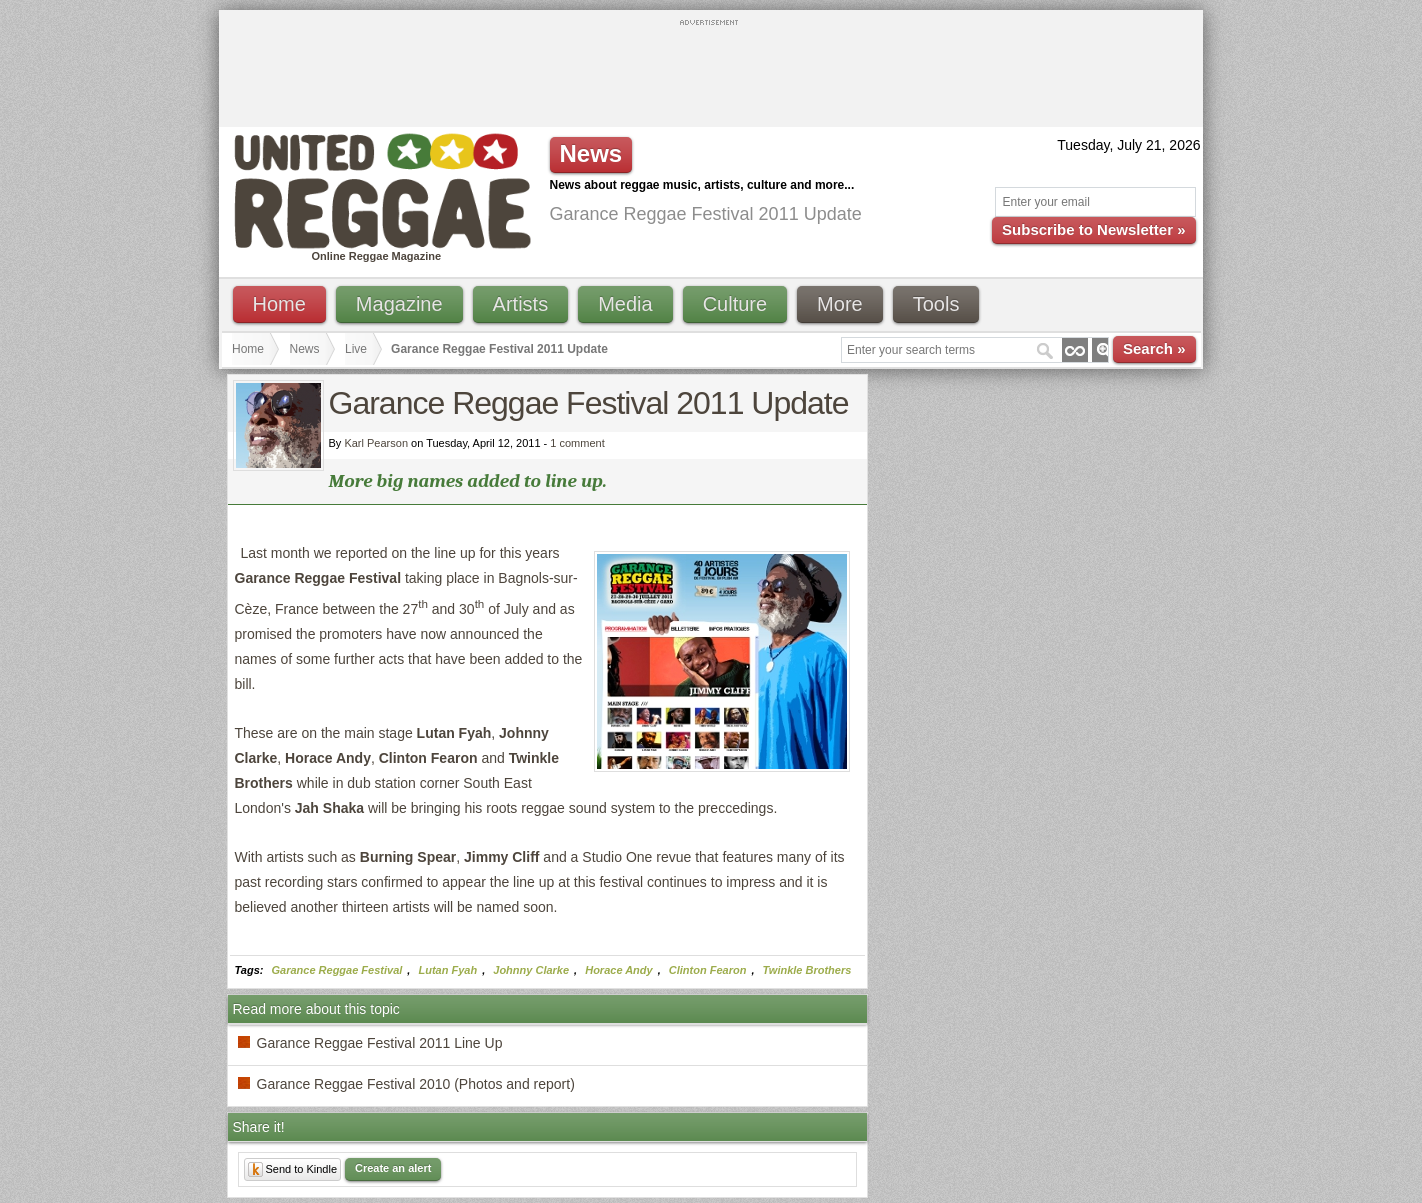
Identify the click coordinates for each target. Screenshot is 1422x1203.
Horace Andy (618, 970)
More (840, 304)
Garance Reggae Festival (337, 970)
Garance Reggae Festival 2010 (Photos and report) (416, 1084)
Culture (735, 304)
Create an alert (393, 1168)
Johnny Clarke (531, 970)
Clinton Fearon (708, 970)
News (305, 349)
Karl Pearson (376, 443)
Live (356, 349)
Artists (521, 304)
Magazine (399, 304)
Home (279, 304)
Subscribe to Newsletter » (1093, 229)
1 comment (577, 443)
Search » (1154, 348)
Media (625, 304)
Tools (936, 304)
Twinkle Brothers (807, 970)
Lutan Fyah (447, 970)
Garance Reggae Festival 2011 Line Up (380, 1043)
